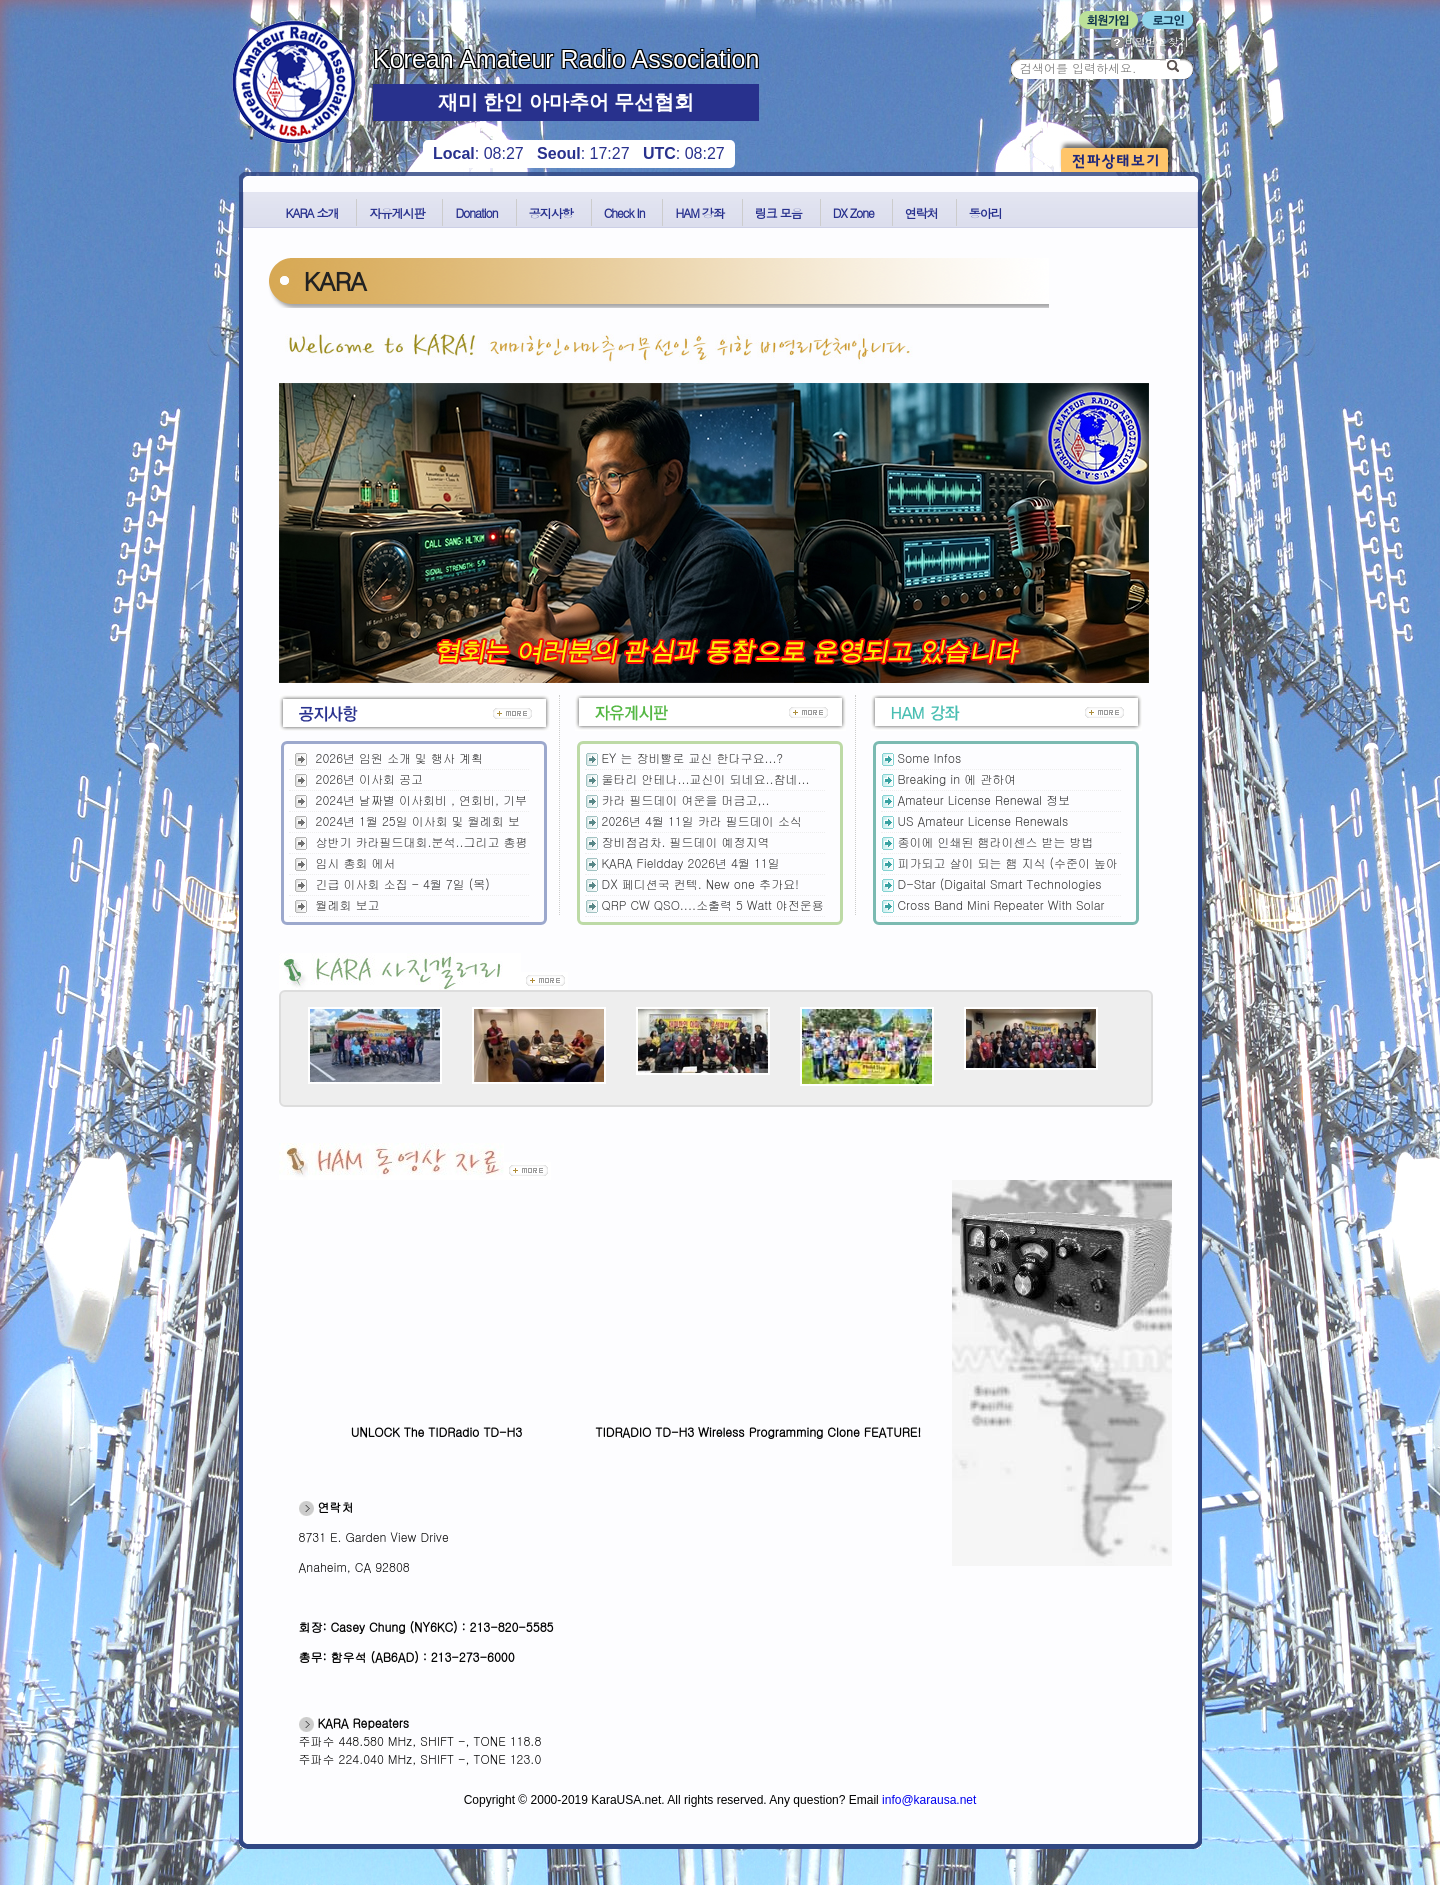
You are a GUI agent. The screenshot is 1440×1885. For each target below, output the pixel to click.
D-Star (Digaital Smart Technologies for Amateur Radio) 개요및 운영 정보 (991, 892)
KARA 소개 (312, 212)
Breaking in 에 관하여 (957, 778)
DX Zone (853, 212)
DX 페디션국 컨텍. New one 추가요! (700, 883)
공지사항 (551, 212)
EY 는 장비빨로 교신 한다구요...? (693, 757)
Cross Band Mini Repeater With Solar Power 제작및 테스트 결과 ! (993, 913)
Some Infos (930, 757)
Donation (476, 212)
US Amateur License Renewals (983, 820)
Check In (624, 212)
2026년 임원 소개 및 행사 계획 (400, 757)
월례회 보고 (348, 904)
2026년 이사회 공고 (370, 778)
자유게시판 (396, 212)
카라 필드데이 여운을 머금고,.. (686, 799)
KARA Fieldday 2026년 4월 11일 (691, 862)
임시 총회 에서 (356, 862)
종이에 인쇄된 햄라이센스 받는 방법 (996, 841)
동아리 (985, 212)
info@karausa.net (929, 1800)
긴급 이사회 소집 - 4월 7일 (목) (403, 883)
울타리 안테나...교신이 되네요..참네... (706, 778)
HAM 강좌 (699, 212)
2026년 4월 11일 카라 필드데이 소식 (702, 820)
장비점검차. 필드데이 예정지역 (686, 841)
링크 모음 (778, 212)
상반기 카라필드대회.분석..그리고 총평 (422, 841)
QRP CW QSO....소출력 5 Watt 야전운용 (713, 904)
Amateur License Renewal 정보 (984, 799)
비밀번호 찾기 (1149, 41)
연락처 (921, 212)
